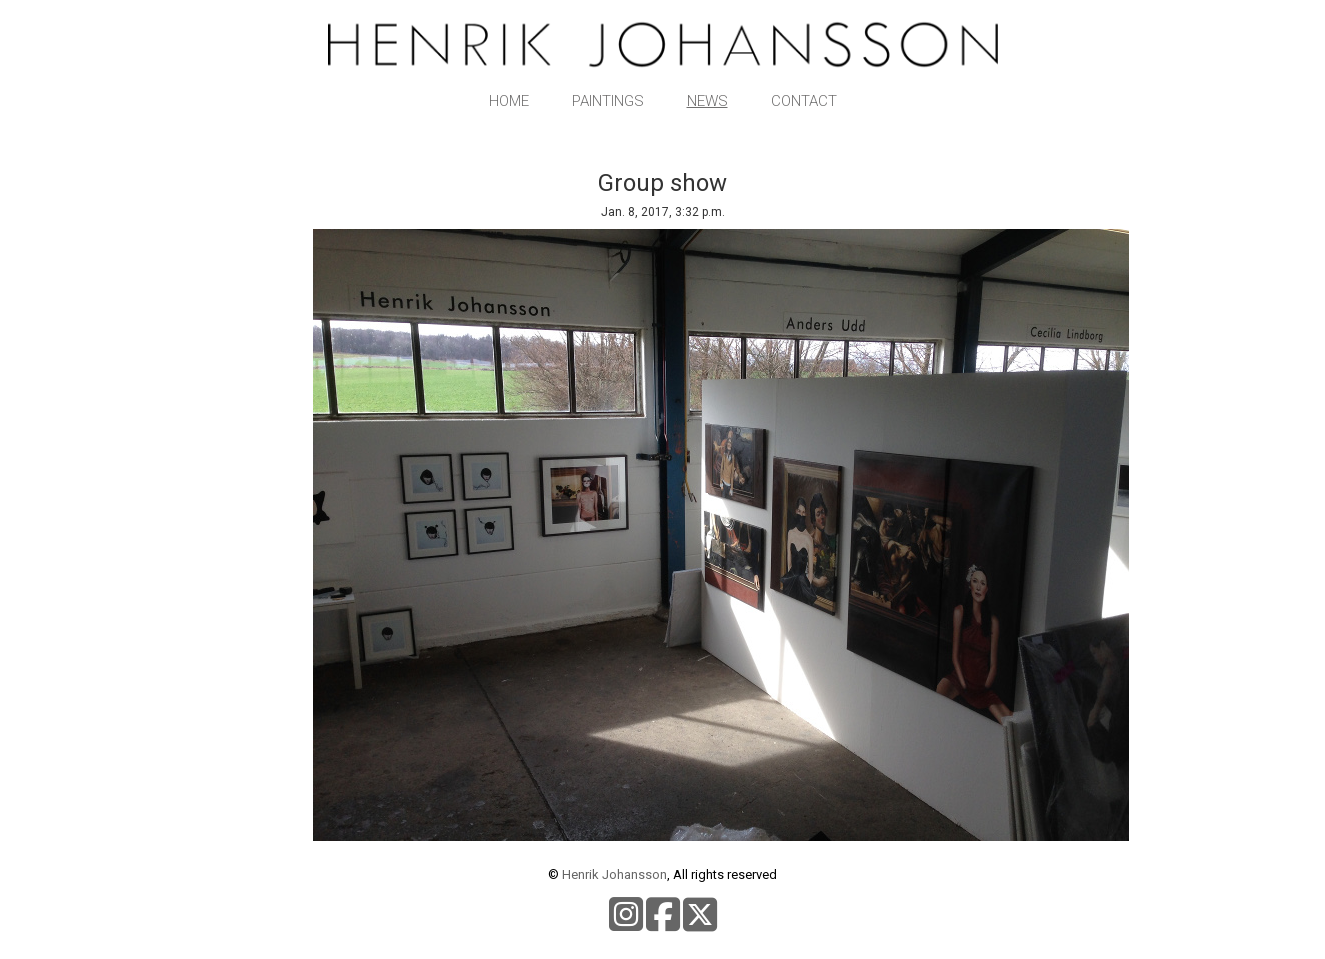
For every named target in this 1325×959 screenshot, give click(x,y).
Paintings (608, 101)
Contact (804, 101)
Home (509, 101)
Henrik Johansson (614, 874)
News (707, 101)
